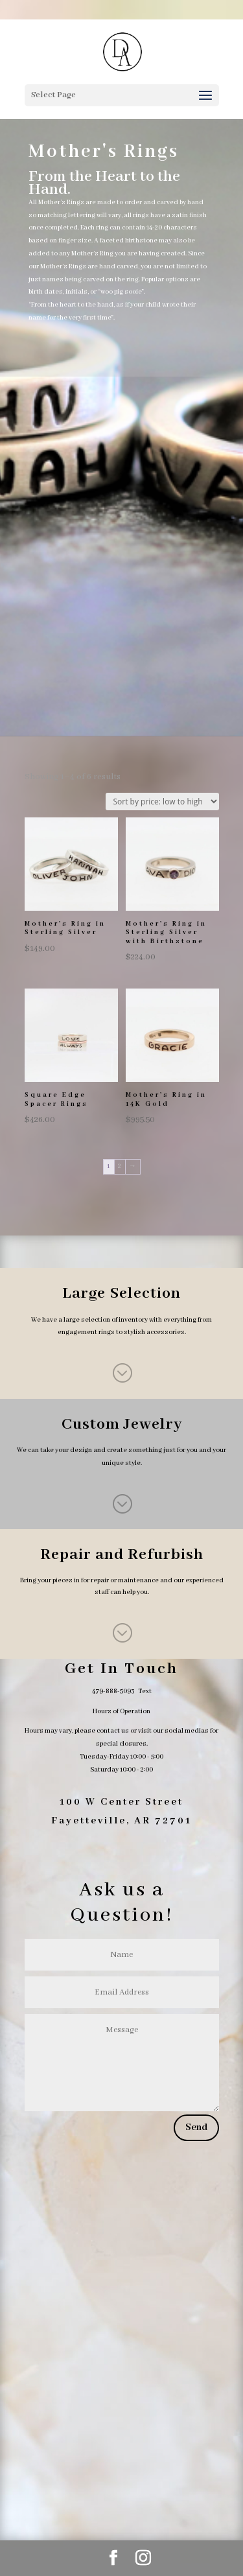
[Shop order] (162, 801)
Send (196, 2127)
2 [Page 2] (119, 1166)
